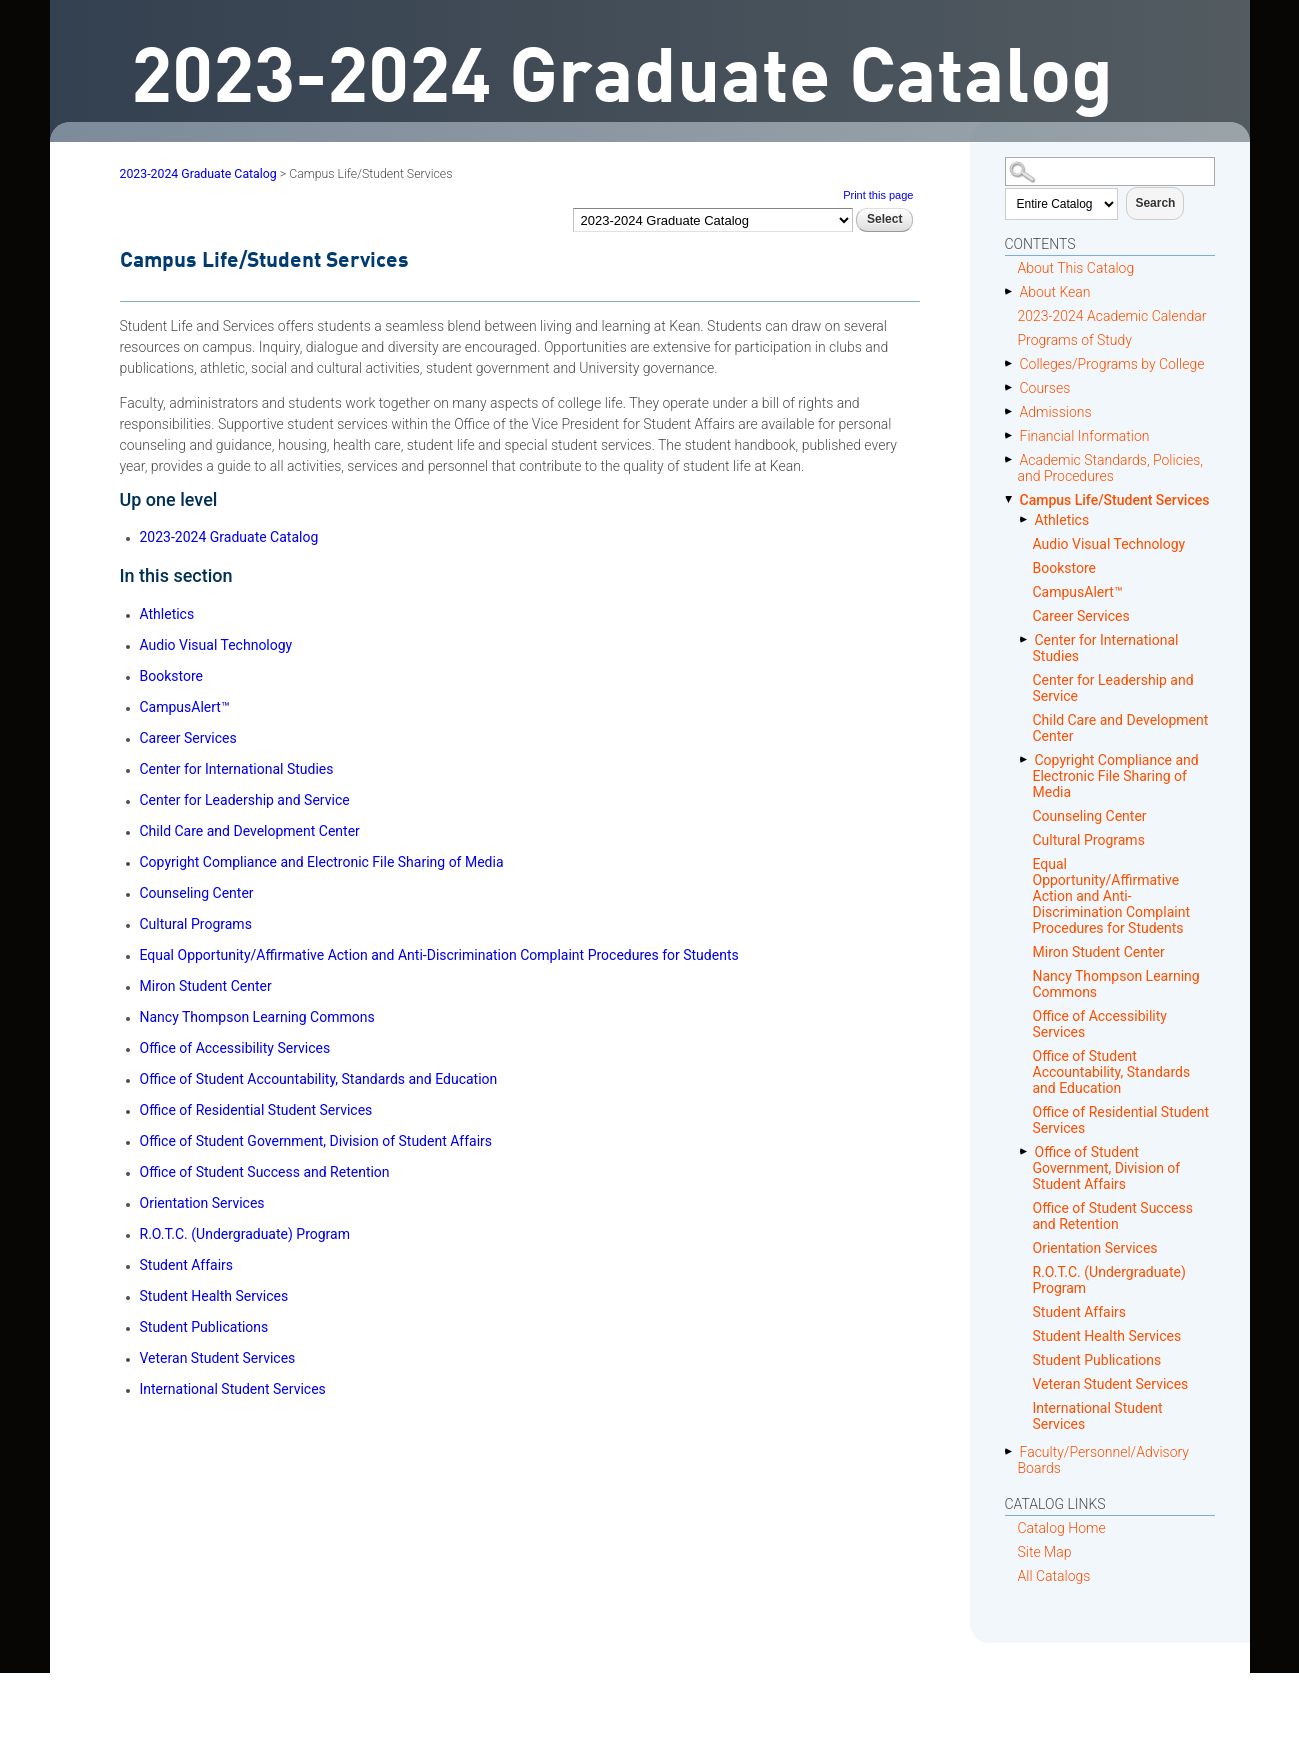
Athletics (1062, 520)
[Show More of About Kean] (1012, 291)
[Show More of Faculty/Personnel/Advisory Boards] (1012, 1451)
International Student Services (1098, 1416)
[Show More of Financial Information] (1012, 435)
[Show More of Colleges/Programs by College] (1012, 363)
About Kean (1055, 292)
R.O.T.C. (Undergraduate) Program (1109, 1280)
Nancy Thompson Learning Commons (1116, 984)
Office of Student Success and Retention (1113, 1216)
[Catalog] (713, 219)
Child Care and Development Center (1121, 728)
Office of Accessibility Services (1100, 1024)
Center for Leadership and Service (1113, 688)
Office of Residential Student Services (1121, 1120)
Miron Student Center (1099, 952)
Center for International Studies (1106, 648)
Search (1155, 203)
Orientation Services (1095, 1248)
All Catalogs (1054, 1576)
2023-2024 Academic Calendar (1112, 316)
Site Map (1045, 1552)
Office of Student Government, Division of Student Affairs (1107, 1168)
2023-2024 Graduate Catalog (198, 174)
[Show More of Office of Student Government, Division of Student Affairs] (1027, 1151)
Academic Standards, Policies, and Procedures (1111, 468)
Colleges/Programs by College (1112, 364)
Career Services (1081, 616)
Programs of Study (1075, 340)
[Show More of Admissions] (1012, 411)
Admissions (1056, 412)
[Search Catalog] (1110, 171)
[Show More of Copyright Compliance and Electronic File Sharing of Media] (1027, 759)
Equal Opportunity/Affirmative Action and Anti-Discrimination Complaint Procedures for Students (1111, 896)
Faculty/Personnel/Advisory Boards (1104, 1460)
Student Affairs (1080, 1312)
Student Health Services (1107, 1336)
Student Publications (1097, 1360)
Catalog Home (1062, 1528)
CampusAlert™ (1078, 592)
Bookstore (1064, 568)
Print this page (878, 195)
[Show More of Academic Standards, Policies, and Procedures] (1012, 459)
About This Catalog (1076, 268)
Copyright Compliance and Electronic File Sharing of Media (1116, 776)
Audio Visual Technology (1109, 544)
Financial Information (1085, 436)
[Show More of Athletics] (1027, 519)
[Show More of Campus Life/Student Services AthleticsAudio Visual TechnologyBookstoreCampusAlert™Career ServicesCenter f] (1012, 499)
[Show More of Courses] (1012, 387)
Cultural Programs (1089, 840)
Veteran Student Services (1111, 1384)
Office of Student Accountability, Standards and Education (1112, 1072)
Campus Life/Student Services (1115, 500)
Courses (1045, 388)
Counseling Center (1090, 816)
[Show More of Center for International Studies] (1027, 639)
